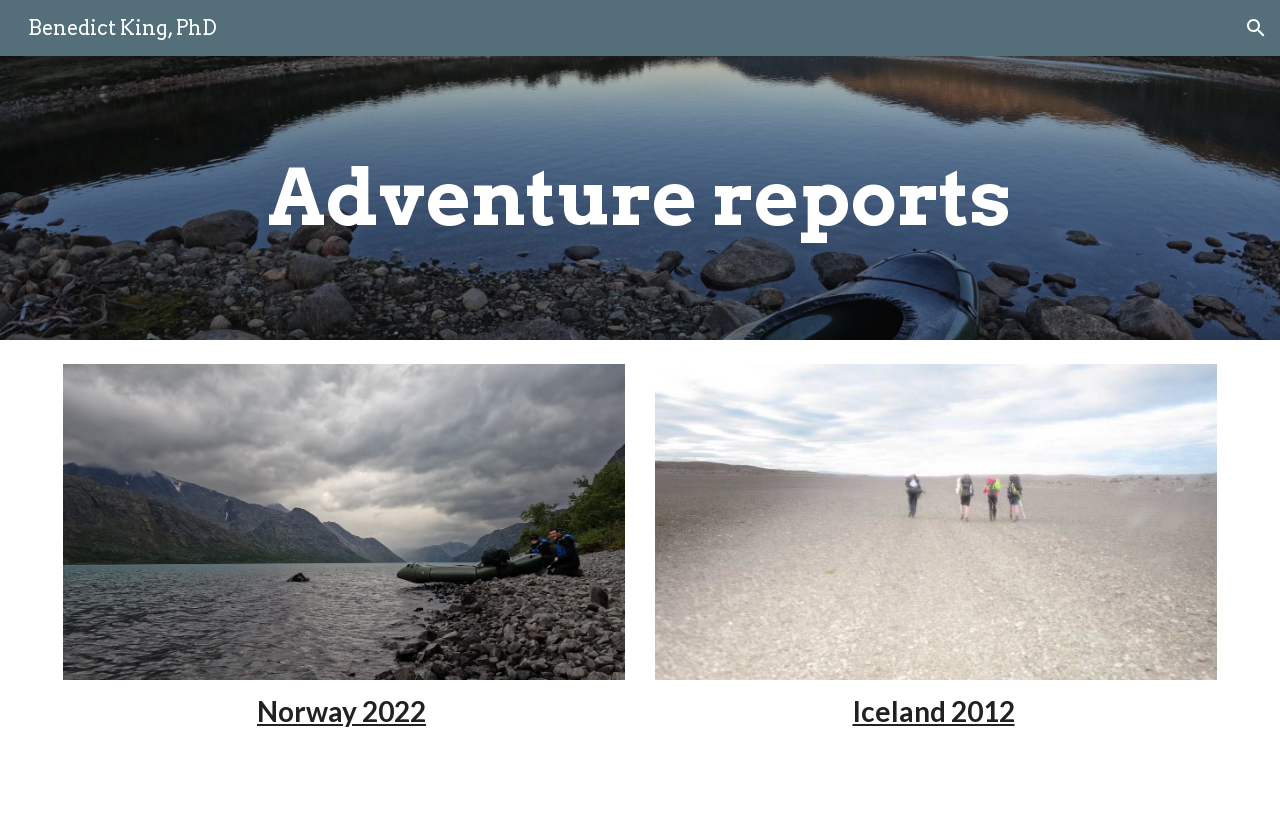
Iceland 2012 (934, 711)
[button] (1256, 28)
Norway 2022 (341, 711)
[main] (640, 198)
